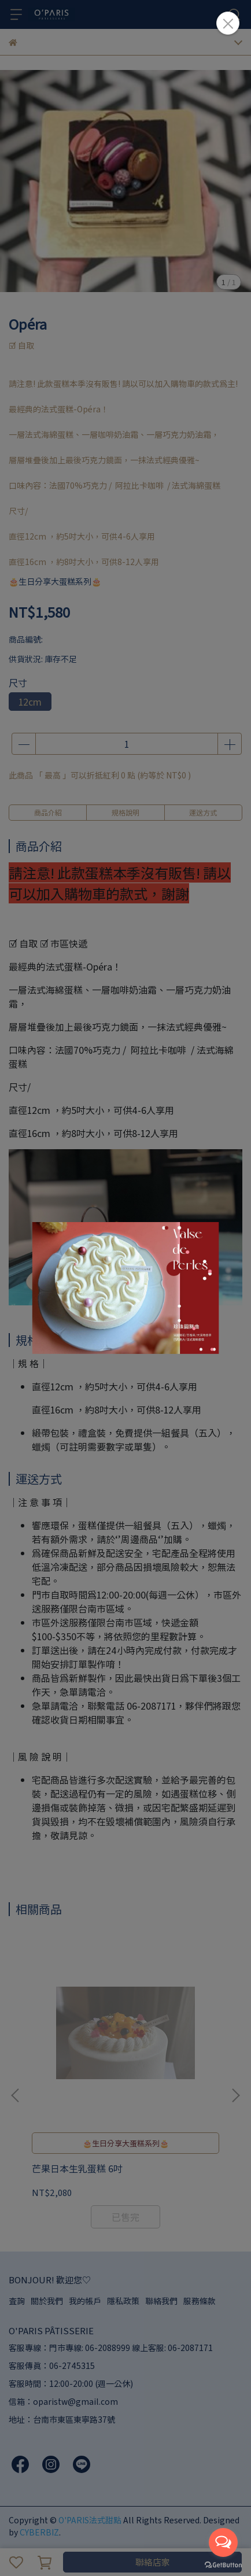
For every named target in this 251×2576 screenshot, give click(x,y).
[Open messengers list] (223, 2542)
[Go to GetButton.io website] (223, 2564)
